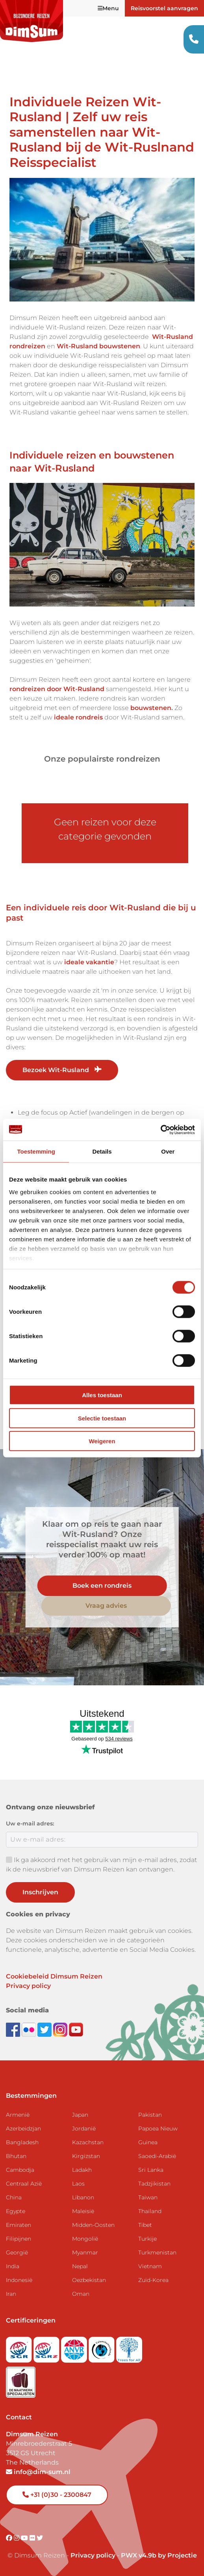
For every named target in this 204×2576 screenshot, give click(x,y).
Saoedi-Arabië (157, 2156)
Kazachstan (88, 2142)
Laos (78, 2183)
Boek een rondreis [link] (102, 1585)
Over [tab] (167, 1151)
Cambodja (20, 2169)
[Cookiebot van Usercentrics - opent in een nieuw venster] (160, 1129)
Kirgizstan (86, 2156)
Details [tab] (101, 1151)
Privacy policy (28, 1986)
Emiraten (18, 2224)
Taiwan (148, 2197)
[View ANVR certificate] (75, 2347)
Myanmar (85, 2252)
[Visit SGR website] (19, 2347)
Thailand (149, 2211)
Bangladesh (22, 2142)
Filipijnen (18, 2238)
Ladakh (82, 2169)
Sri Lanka (150, 2169)
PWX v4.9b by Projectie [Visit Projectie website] (159, 2555)
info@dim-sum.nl (38, 2472)
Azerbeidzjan (23, 2128)
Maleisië (83, 2211)
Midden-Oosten (93, 2224)
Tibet (145, 2224)
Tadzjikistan (154, 2183)
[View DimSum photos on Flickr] (29, 2029)
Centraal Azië (24, 2183)
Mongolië (85, 2238)
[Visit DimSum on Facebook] (14, 2029)
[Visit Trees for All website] (129, 2347)
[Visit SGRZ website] (47, 2347)
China (14, 2197)
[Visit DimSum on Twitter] (40, 2538)
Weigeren (102, 1441)
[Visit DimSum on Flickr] (33, 2538)
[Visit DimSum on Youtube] (25, 2538)
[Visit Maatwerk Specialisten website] (20, 2380)
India (12, 2266)
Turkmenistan (157, 2252)
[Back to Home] (31, 21)
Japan (80, 2114)
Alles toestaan (102, 1395)
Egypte (15, 2211)
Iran (11, 2293)
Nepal (80, 2266)
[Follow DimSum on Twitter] (45, 2029)
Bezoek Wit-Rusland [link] (62, 1070)
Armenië (18, 2114)
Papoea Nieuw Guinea (158, 2135)
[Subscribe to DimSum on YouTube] (76, 2029)
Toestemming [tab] (36, 1151)
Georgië (17, 2252)
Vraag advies (106, 1605)
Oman (80, 2293)
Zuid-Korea (153, 2280)
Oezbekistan (89, 2280)
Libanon (83, 2197)
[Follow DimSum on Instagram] (61, 2029)
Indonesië (19, 2280)
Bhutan (16, 2156)
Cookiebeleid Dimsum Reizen (54, 1976)
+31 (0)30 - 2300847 (56, 2494)
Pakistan (150, 2114)
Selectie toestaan (102, 1418)
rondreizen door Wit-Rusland (56, 689)
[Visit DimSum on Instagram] (17, 2538)
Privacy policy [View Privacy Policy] (92, 2555)
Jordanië (84, 2128)
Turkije (147, 2238)
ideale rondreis (78, 717)
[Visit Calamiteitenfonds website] (102, 2347)
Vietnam (150, 2266)
